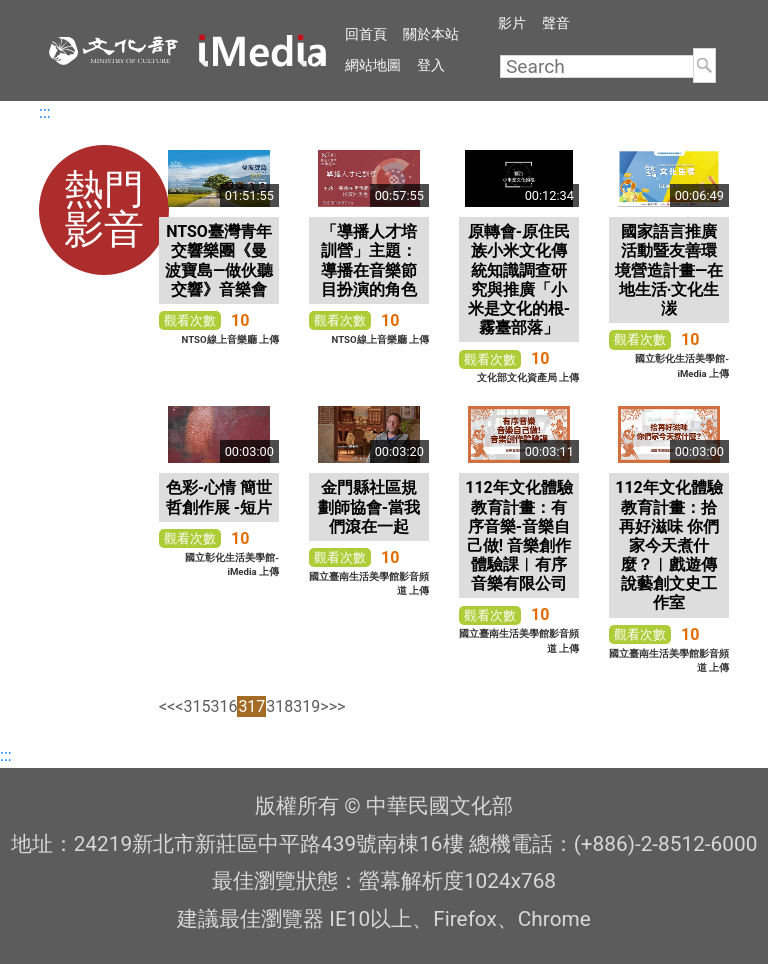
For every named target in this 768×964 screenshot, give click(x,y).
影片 (512, 23)
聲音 (556, 23)
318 (279, 706)
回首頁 (366, 34)
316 (223, 706)
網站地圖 (373, 65)
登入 (431, 65)
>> (337, 706)
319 (306, 706)
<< (167, 706)
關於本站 (431, 34)
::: (45, 112)
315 (196, 706)
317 (251, 706)
